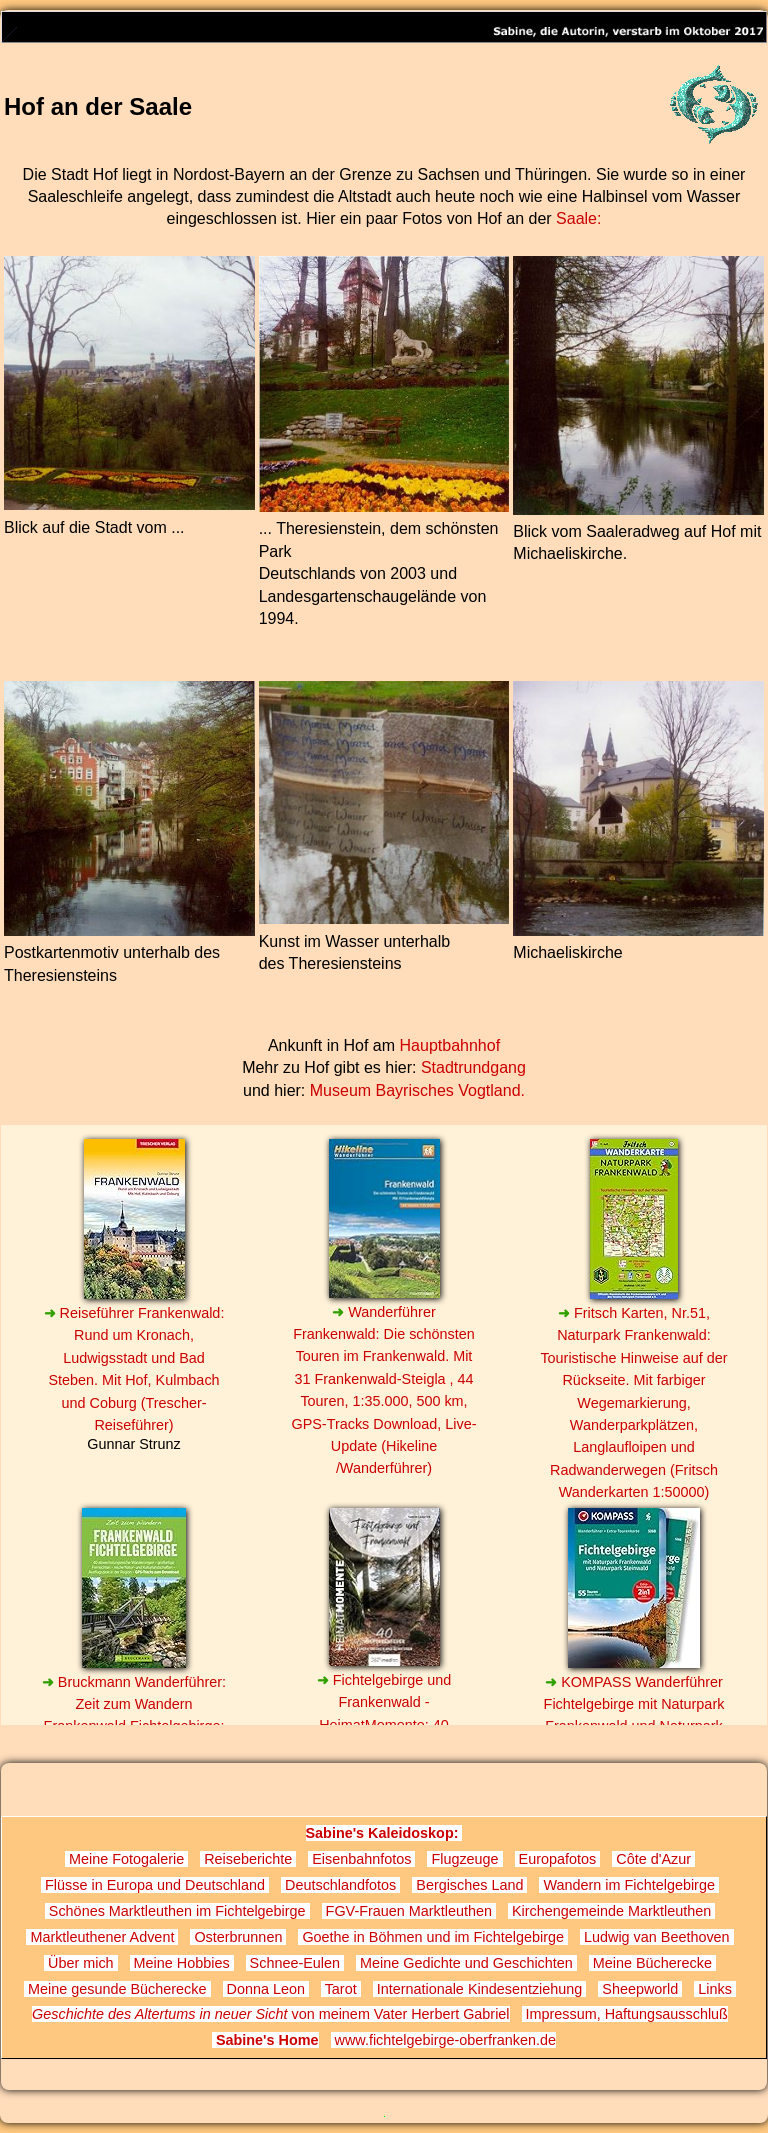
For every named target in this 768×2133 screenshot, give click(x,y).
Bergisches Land (469, 1885)
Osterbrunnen (238, 1937)
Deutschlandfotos (340, 1885)
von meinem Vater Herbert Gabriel (271, 2014)
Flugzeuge (464, 1859)
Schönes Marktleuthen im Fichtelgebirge (177, 1911)
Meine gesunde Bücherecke (117, 1989)
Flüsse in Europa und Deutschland (155, 1885)
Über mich (81, 1963)
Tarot (341, 1989)
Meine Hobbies (182, 1963)
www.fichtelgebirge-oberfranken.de (444, 2040)
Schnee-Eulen (295, 1963)
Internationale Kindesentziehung (480, 1989)
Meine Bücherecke (652, 1963)
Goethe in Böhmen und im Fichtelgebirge (433, 1937)
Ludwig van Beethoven (657, 1937)
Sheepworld (640, 1989)
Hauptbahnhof (450, 1045)
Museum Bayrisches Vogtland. (417, 1090)
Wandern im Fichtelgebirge (628, 1885)
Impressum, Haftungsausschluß (625, 2014)
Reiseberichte (248, 1859)
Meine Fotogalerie (126, 1859)
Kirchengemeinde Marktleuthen (611, 1911)
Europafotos (558, 1859)
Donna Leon (266, 1989)
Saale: (578, 218)
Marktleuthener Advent (102, 1937)
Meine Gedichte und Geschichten (466, 1963)
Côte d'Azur (653, 1859)
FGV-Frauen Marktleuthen (409, 1911)
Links (715, 1989)
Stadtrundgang (473, 1067)
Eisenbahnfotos (361, 1859)
